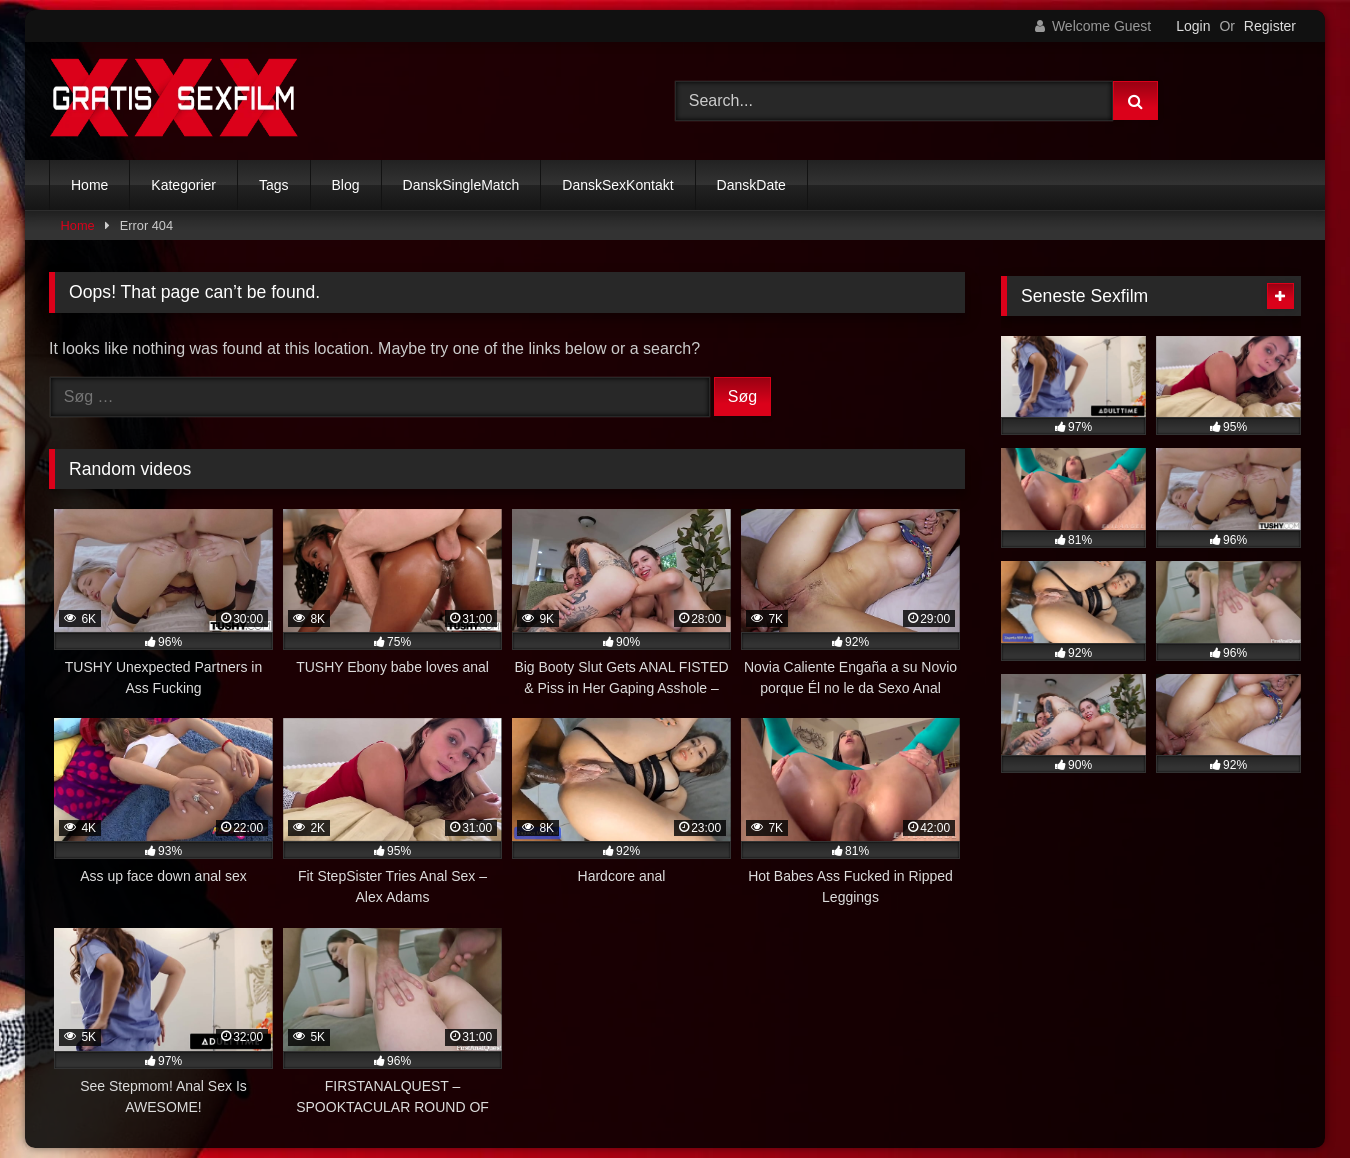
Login (1193, 26)
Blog (346, 185)
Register (1270, 26)
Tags (274, 185)
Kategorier (183, 185)
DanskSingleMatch (461, 185)
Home (89, 185)
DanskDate (751, 185)
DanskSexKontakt (617, 185)
